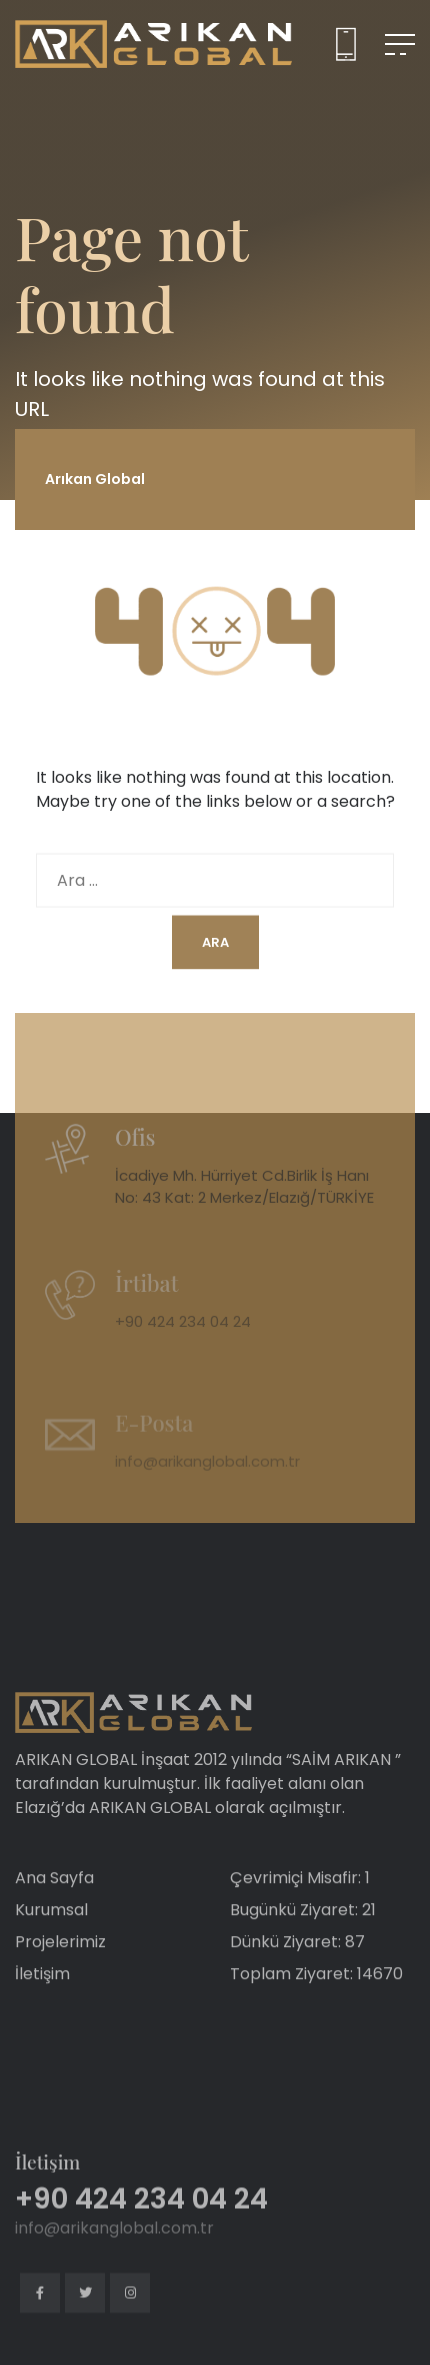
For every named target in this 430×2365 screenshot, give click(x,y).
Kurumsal (51, 1936)
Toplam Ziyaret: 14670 (316, 2000)
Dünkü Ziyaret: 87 (297, 1968)
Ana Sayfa (54, 1904)
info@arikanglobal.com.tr (207, 1480)
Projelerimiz (60, 1968)
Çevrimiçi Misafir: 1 (300, 1904)
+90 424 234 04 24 (183, 1341)
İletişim (42, 2000)
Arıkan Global (95, 479)
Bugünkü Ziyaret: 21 (303, 1936)
